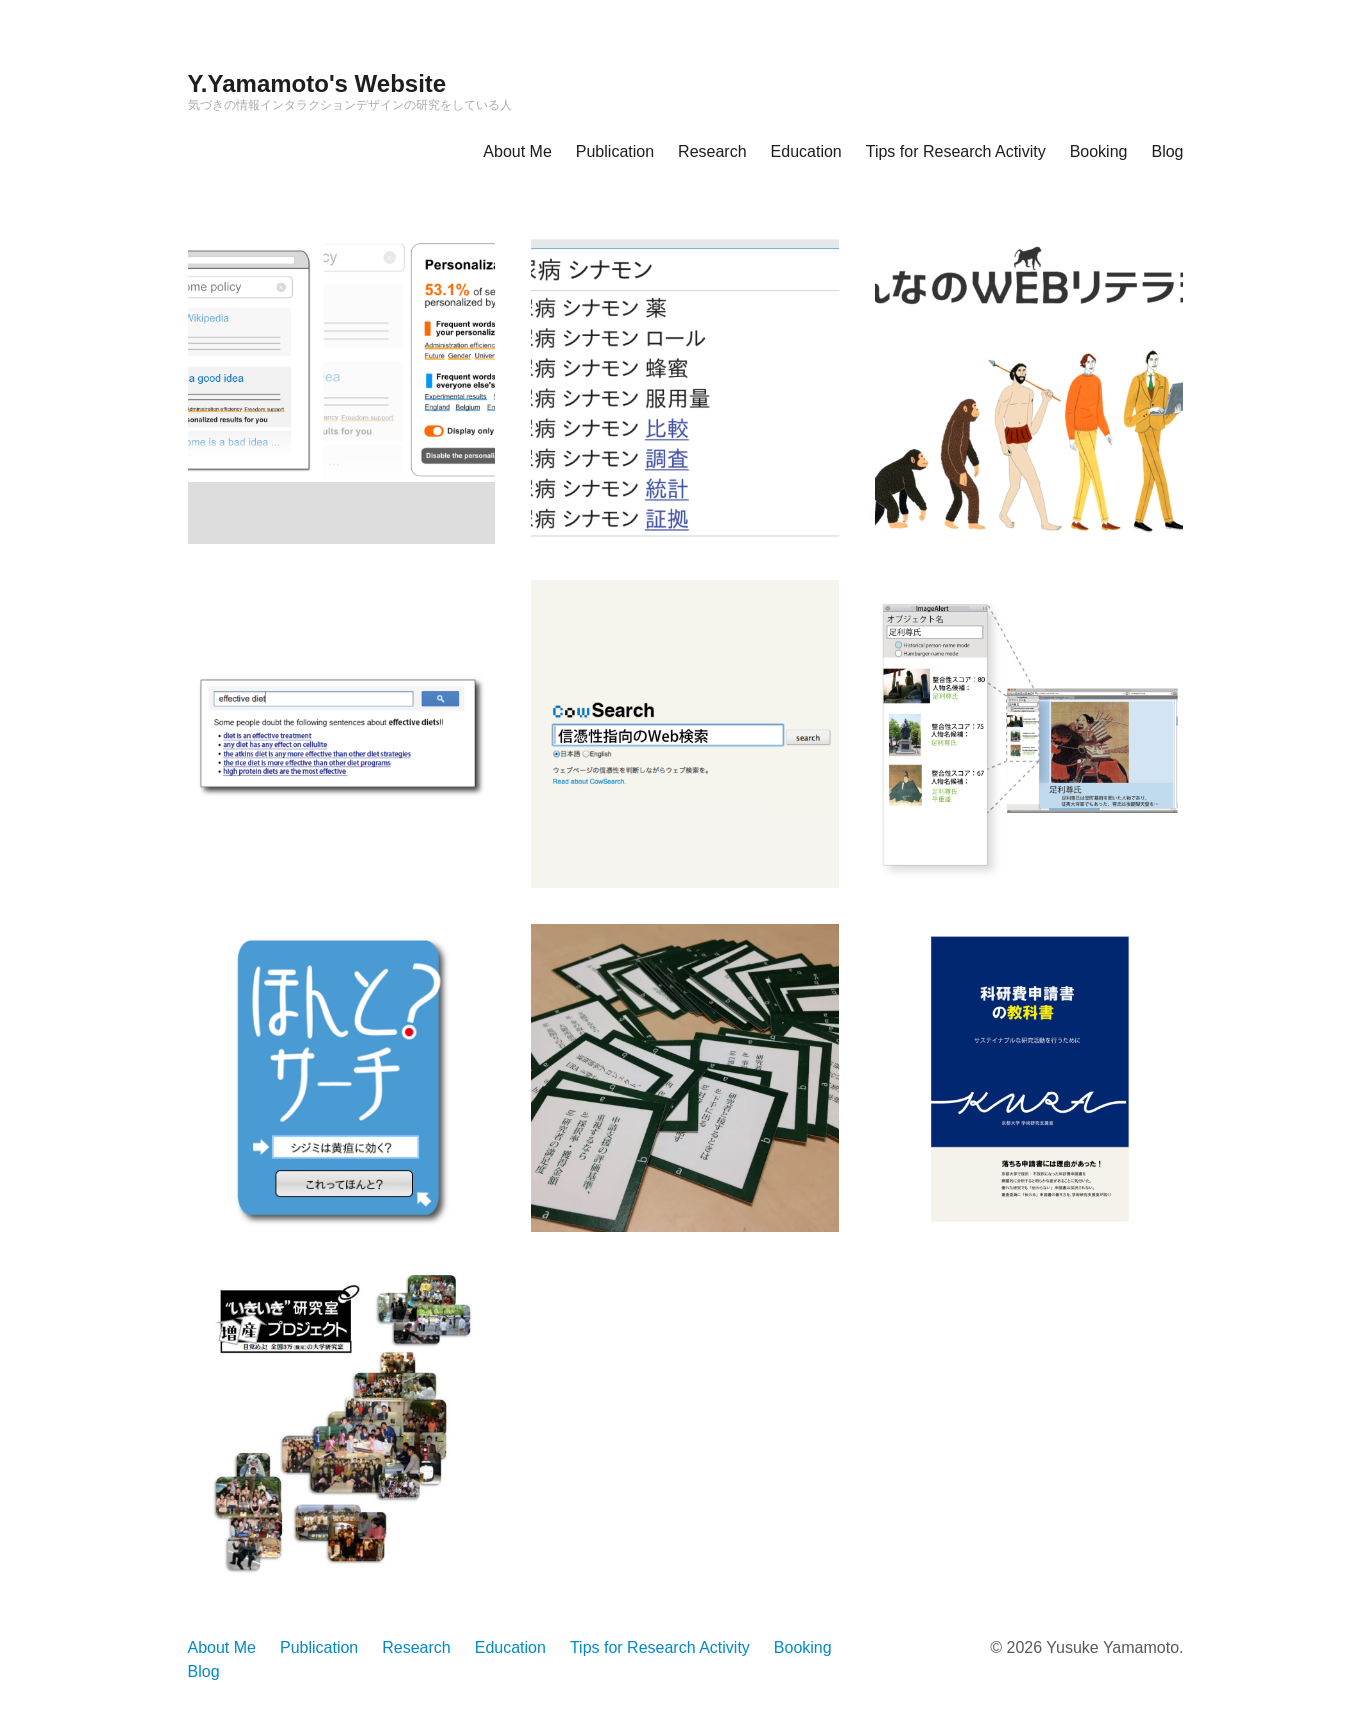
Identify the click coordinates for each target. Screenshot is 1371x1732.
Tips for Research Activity (956, 151)
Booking (1099, 151)
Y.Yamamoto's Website (317, 83)
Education (806, 151)
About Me (517, 151)
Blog (1167, 151)
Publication (615, 151)
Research (712, 151)
